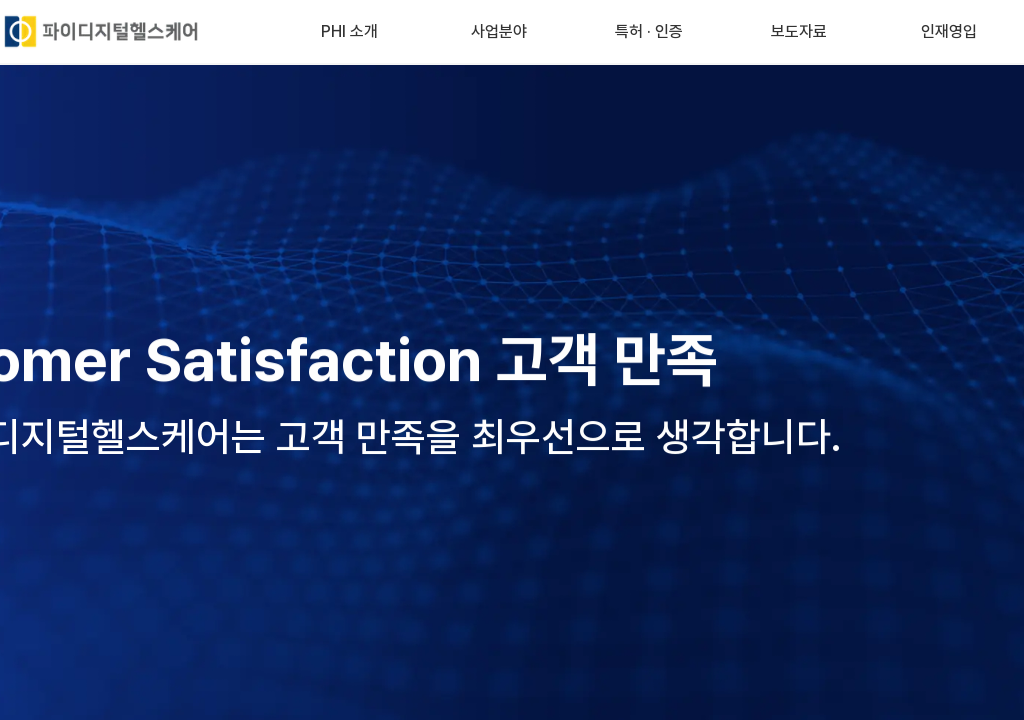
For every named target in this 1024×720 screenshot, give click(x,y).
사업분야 (499, 31)
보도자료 (799, 31)
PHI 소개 (349, 31)
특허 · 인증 (649, 31)
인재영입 (949, 31)
